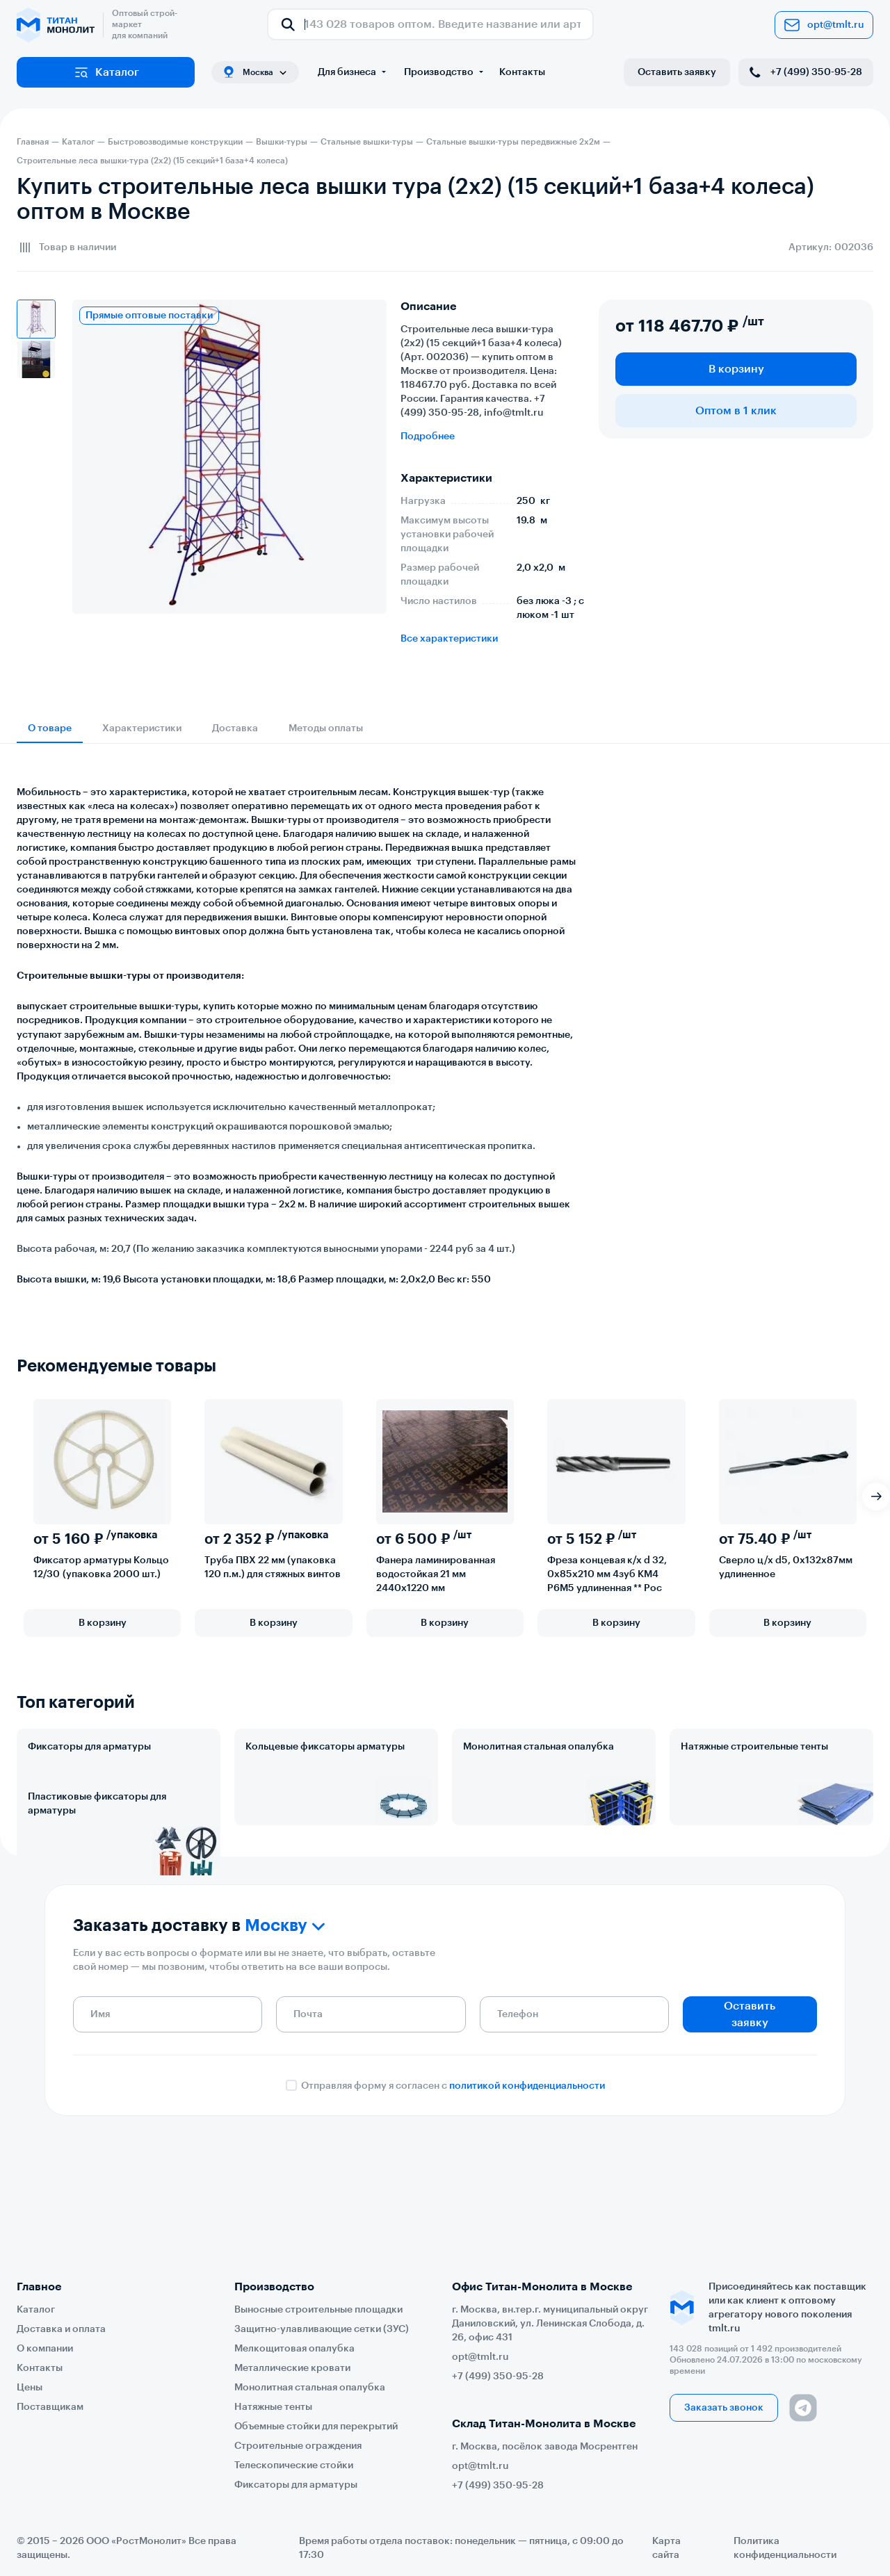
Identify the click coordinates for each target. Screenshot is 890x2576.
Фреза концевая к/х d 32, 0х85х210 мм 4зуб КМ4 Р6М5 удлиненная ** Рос (607, 1574)
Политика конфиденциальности (785, 2548)
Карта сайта (666, 2548)
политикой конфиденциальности (527, 2194)
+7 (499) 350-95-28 (804, 72)
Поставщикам (50, 2407)
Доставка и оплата (61, 2329)
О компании (45, 2349)
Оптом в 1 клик (736, 410)
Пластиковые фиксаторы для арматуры (97, 1865)
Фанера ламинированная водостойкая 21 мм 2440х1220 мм (435, 1574)
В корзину (736, 369)
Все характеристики (449, 639)
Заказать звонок (723, 2408)
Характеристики (141, 728)
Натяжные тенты (273, 2407)
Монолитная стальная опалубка (538, 1747)
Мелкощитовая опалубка (294, 2349)
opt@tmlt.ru (824, 25)
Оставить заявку (677, 72)
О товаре (50, 728)
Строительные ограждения (298, 2446)
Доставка (235, 728)
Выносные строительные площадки (318, 2310)
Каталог (106, 72)
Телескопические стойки (293, 2465)
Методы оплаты (326, 728)
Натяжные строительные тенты (754, 1747)
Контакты (522, 72)
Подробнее (427, 436)
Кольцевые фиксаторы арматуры (325, 1747)
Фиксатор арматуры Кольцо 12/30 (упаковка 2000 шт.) (101, 1567)
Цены (29, 2387)
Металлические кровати (292, 2368)
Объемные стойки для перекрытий (316, 2426)
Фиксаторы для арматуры (89, 1747)
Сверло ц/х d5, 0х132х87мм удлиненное (785, 1567)
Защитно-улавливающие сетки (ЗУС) (321, 2329)
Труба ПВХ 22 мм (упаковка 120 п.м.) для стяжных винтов (272, 1567)
